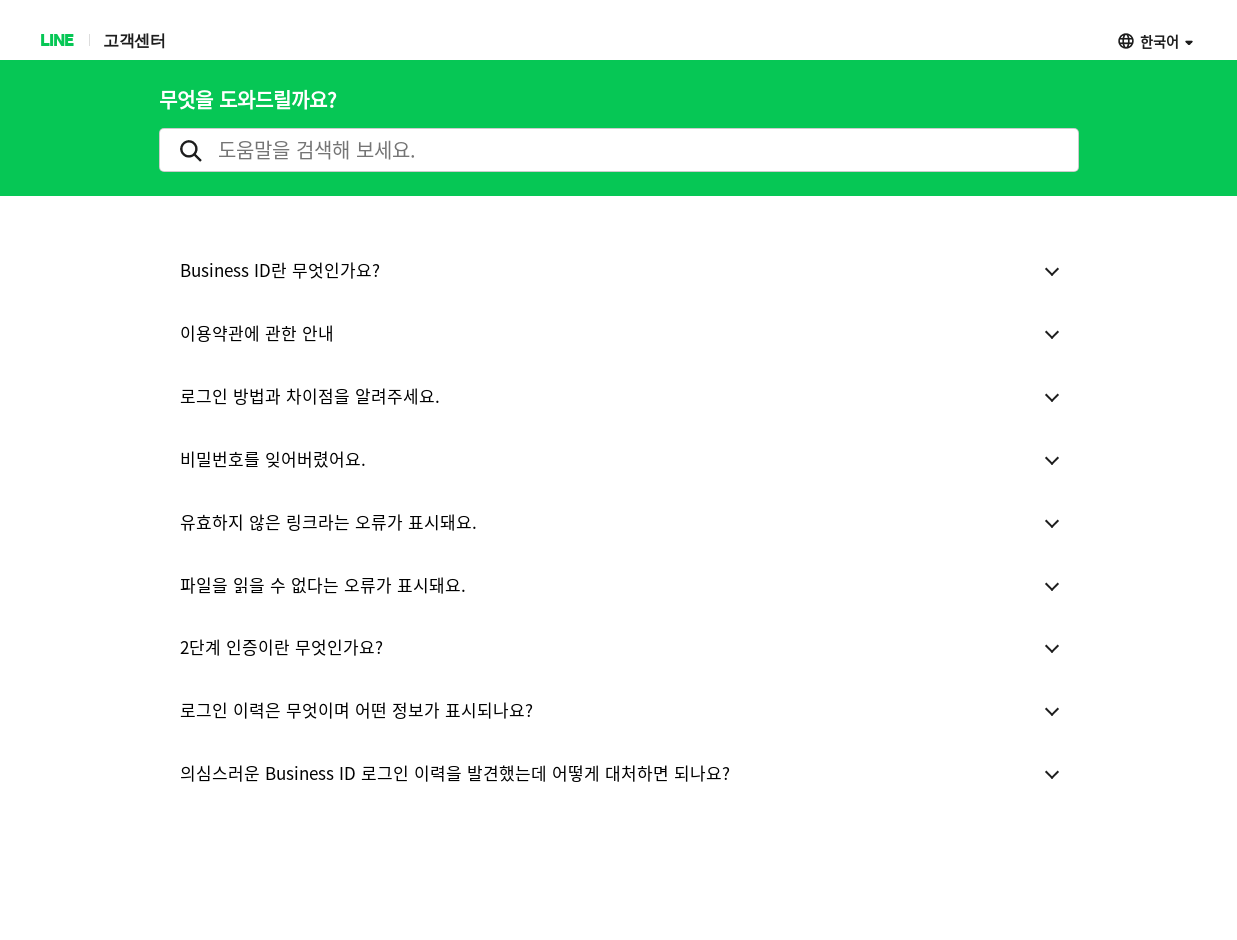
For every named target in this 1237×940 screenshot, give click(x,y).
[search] (619, 150)
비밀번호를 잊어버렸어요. (273, 458)
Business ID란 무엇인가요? (280, 269)
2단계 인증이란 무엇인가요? (281, 646)
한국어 (1159, 40)
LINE (56, 39)
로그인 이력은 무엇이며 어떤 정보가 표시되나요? (356, 709)
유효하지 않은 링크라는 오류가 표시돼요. (328, 521)
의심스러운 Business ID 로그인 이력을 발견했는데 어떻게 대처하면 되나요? (455, 772)
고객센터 (134, 39)
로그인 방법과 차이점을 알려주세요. (310, 395)
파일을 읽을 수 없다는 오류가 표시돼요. (323, 584)
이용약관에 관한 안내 (257, 332)
